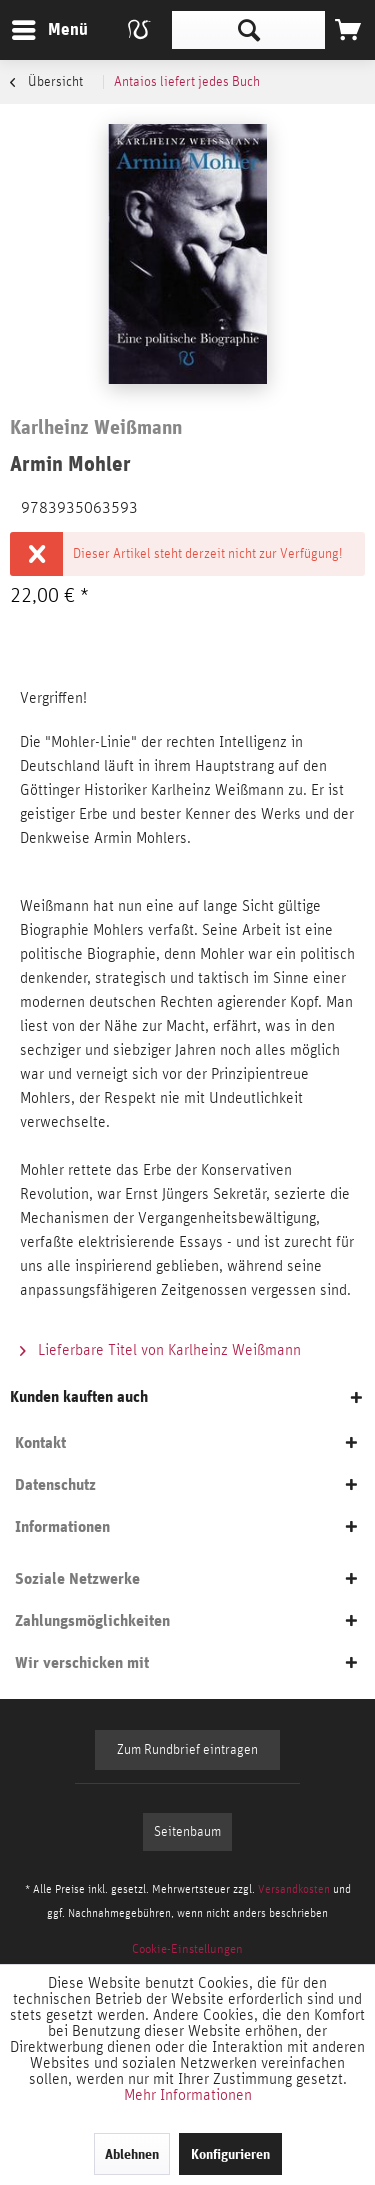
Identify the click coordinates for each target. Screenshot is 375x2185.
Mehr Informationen (188, 2095)
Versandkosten (294, 1889)
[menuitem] (49, 30)
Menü (35, 26)
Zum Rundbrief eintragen (187, 1750)
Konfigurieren (230, 2154)
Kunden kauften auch (79, 1396)
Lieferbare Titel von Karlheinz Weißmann (160, 1350)
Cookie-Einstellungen (187, 1949)
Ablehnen (132, 2154)
